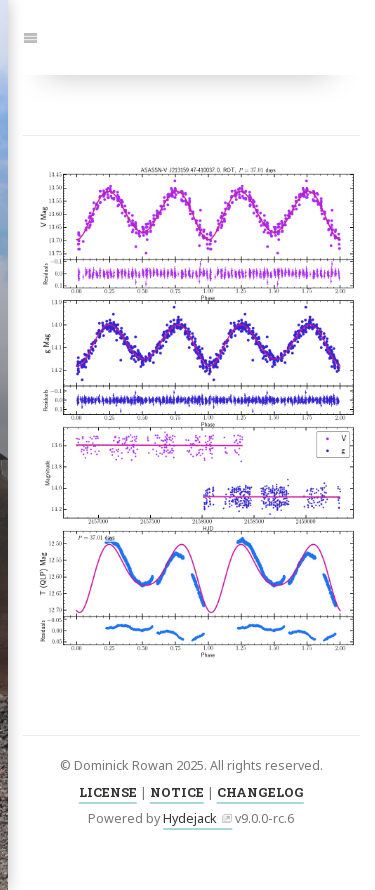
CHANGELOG (260, 792)
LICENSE (108, 792)
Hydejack (190, 818)
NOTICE (177, 792)
